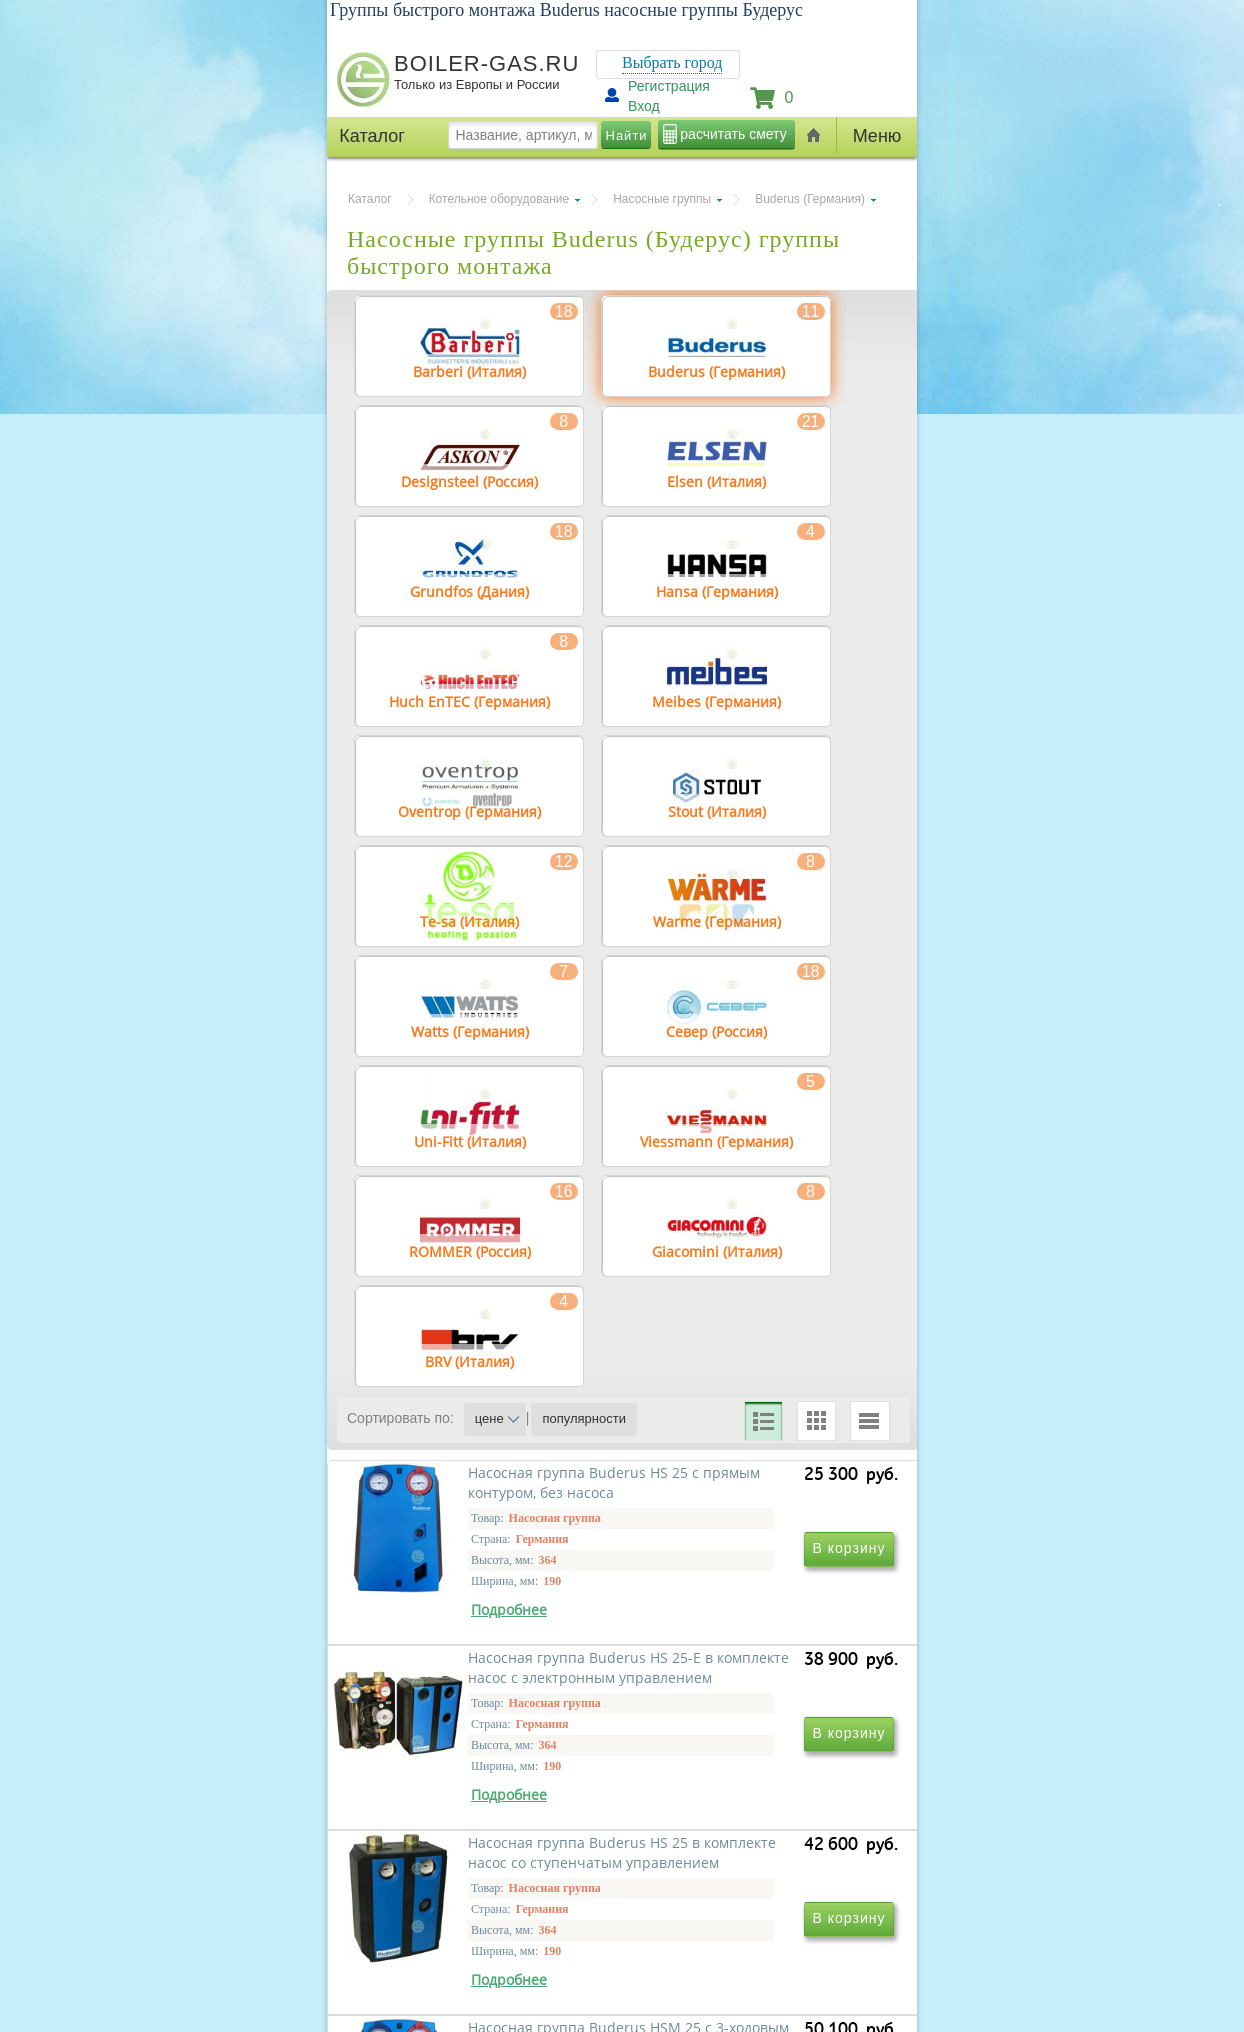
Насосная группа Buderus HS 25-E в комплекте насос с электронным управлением (754, 1687)
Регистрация (669, 86)
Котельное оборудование (499, 199)
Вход (644, 106)
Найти (627, 135)
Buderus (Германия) (810, 199)
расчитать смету (733, 134)
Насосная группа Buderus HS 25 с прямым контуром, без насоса (482, 1687)
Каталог (370, 199)
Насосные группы (662, 199)
